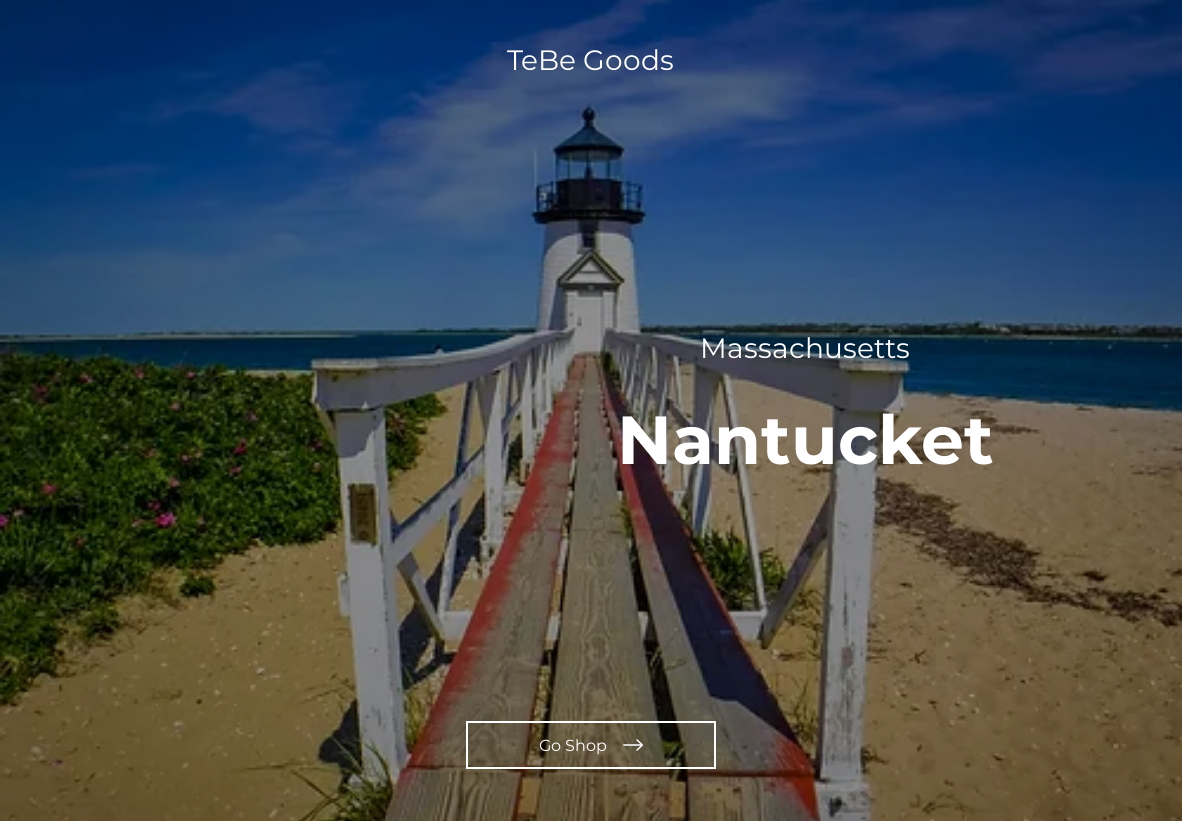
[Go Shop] (591, 745)
